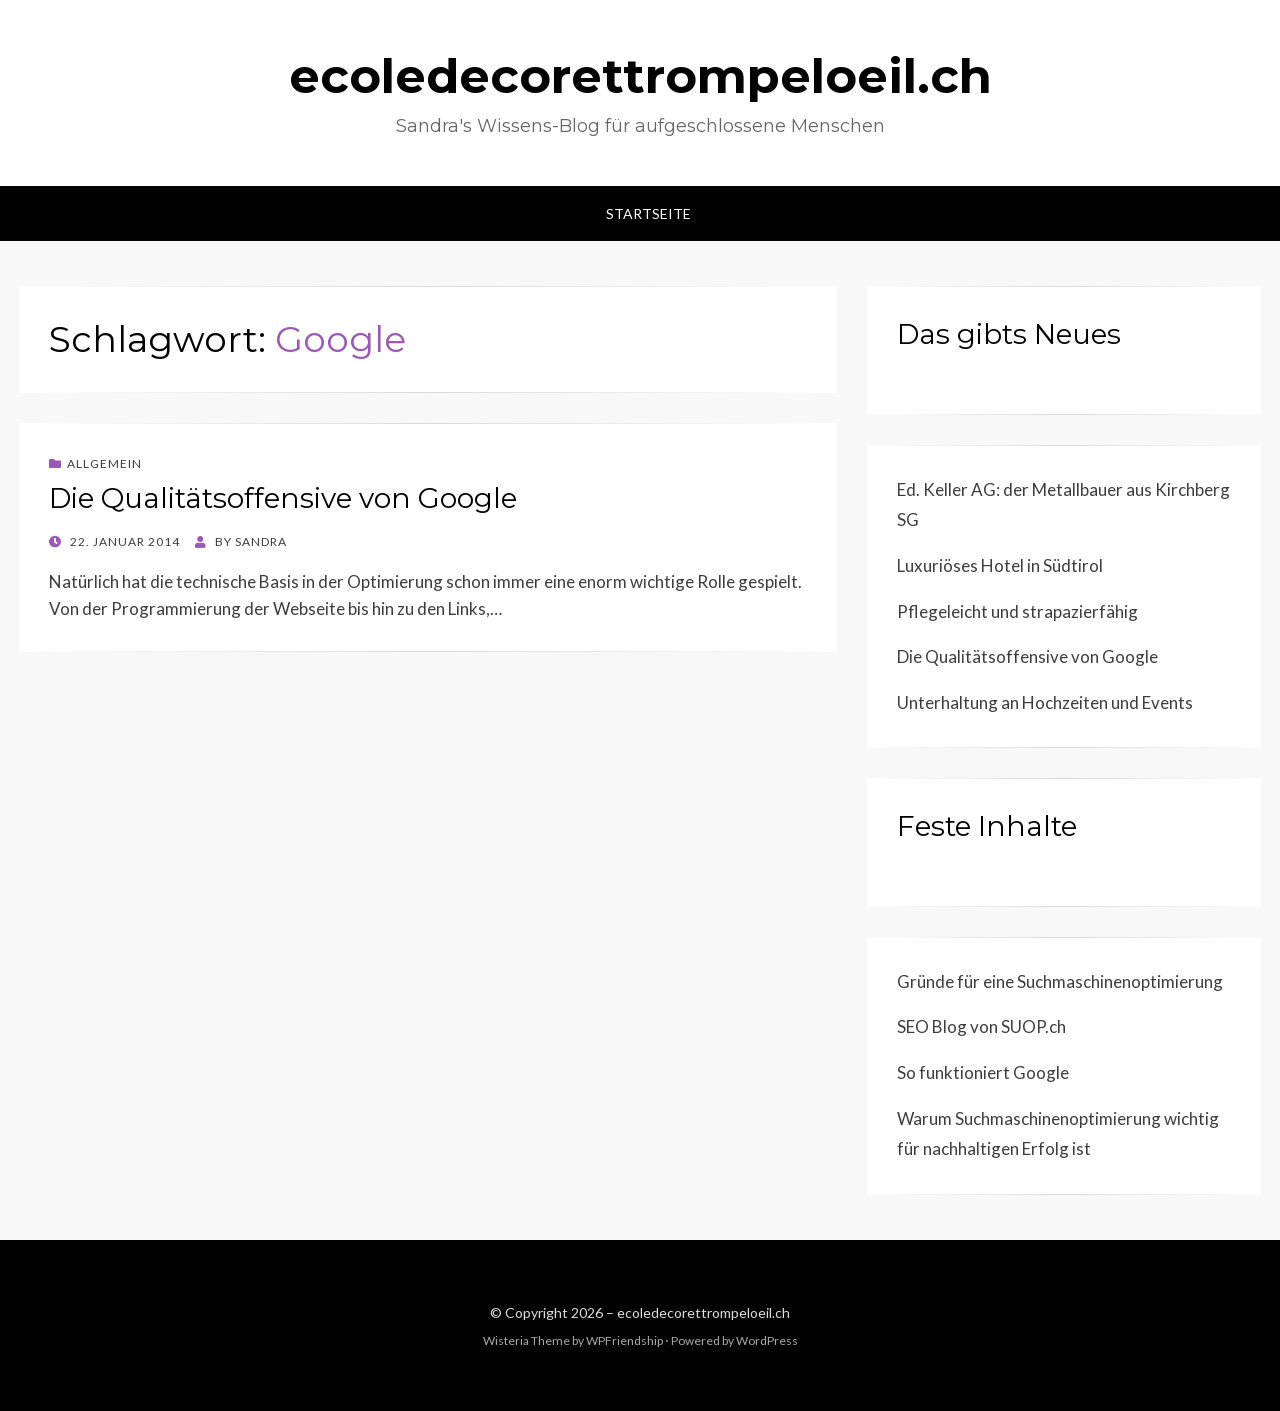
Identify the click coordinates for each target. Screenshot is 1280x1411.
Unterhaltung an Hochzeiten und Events (1045, 702)
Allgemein (104, 463)
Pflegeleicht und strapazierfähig (1017, 611)
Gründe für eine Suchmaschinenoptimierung (1060, 981)
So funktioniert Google (983, 1072)
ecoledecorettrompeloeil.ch (640, 76)
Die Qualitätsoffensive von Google (283, 498)
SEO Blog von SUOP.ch (981, 1026)
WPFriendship (624, 1340)
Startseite (648, 213)
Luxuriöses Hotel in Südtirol (1000, 565)
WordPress (767, 1340)
